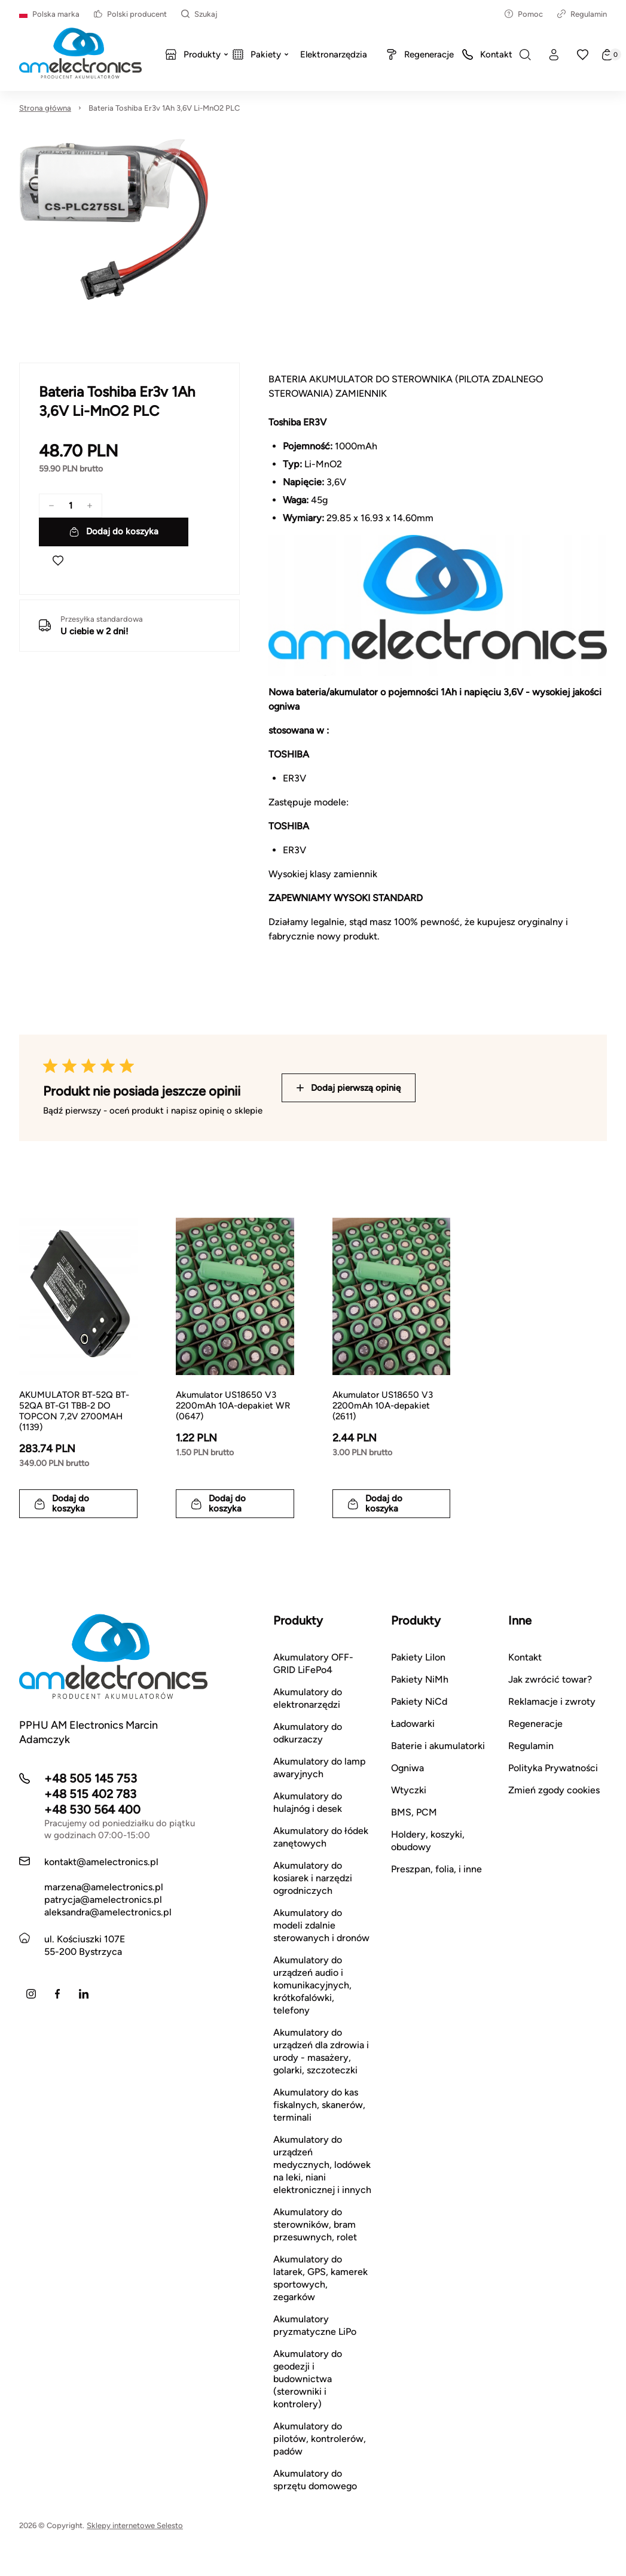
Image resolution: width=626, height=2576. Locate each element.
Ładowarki (413, 1723)
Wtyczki (408, 1790)
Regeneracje (535, 1723)
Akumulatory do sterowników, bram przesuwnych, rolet (315, 2224)
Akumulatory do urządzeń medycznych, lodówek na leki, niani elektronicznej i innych (322, 2164)
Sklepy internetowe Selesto (135, 2525)
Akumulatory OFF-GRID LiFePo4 (313, 1663)
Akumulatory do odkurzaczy (307, 1733)
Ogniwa (407, 1768)
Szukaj (199, 14)
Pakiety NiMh (419, 1679)
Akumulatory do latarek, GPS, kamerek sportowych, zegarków (320, 2278)
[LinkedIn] (84, 1994)
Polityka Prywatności (553, 1768)
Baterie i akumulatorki (438, 1745)
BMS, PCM (414, 1812)
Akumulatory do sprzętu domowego (315, 2480)
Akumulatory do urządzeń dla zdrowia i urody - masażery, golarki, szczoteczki (321, 2051)
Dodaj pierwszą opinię (349, 1087)
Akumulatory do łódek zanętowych (320, 1837)
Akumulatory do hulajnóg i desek (307, 1802)
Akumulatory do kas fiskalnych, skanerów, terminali (319, 2105)
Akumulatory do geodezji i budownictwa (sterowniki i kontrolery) (307, 2379)
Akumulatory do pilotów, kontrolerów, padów (319, 2438)
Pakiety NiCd (419, 1701)
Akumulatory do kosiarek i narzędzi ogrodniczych (312, 1878)
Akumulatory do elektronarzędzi (307, 1698)
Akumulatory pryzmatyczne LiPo (314, 2325)
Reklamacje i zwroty (552, 1701)
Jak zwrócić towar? (550, 1679)
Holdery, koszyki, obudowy (428, 1841)
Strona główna (45, 108)
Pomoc (524, 14)
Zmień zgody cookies (554, 1790)
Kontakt (525, 1657)
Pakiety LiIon (418, 1657)
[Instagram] (31, 1994)
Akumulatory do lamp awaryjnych (319, 1768)
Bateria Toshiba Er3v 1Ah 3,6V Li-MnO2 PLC (164, 108)
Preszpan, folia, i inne (436, 1869)
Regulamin (582, 14)
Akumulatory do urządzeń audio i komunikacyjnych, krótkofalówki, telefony (312, 1985)
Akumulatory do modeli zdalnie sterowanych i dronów (321, 1925)
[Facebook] (57, 1994)
